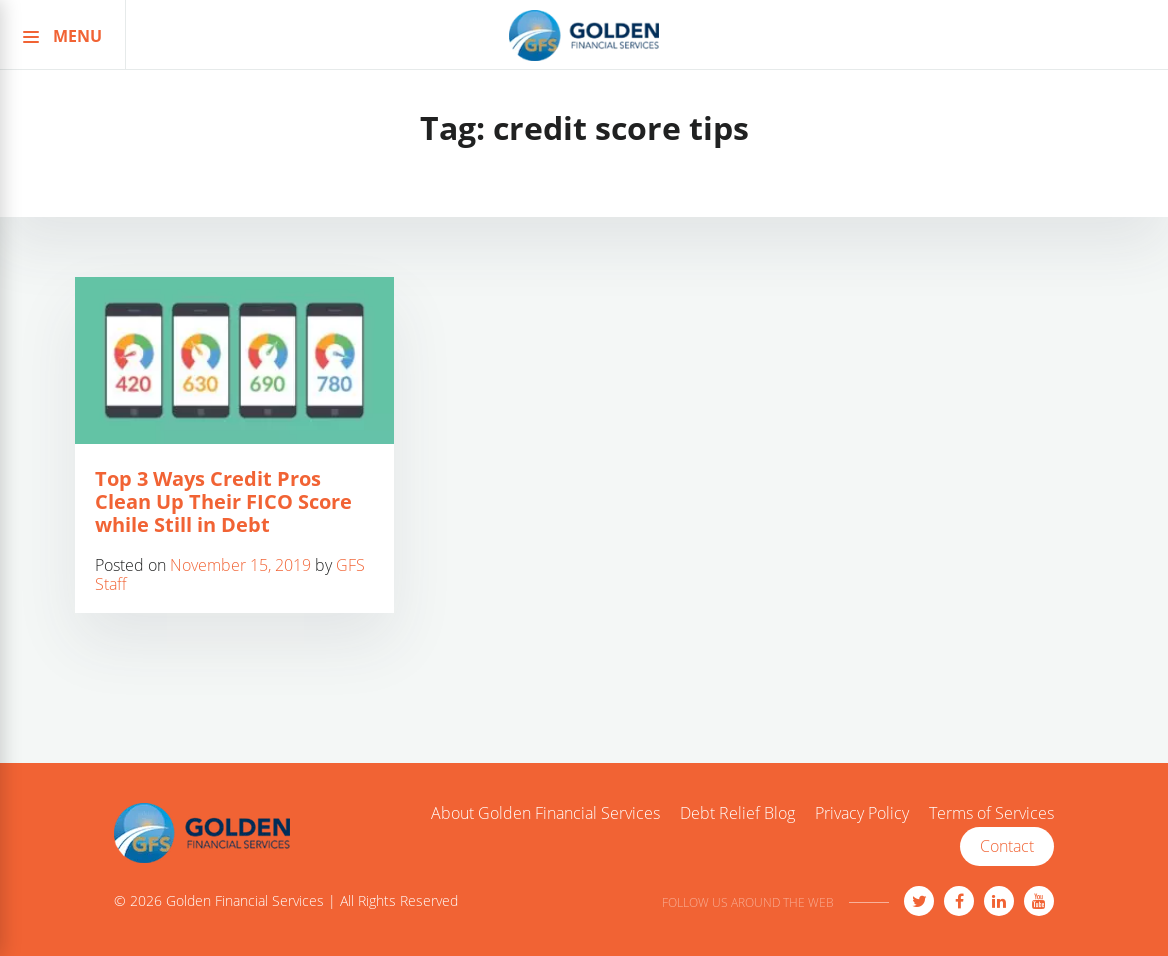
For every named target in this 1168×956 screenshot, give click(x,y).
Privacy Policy (862, 814)
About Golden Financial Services (545, 814)
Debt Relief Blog (737, 814)
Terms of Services (991, 814)
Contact (1007, 846)
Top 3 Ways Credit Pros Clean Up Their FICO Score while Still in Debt (223, 501)
